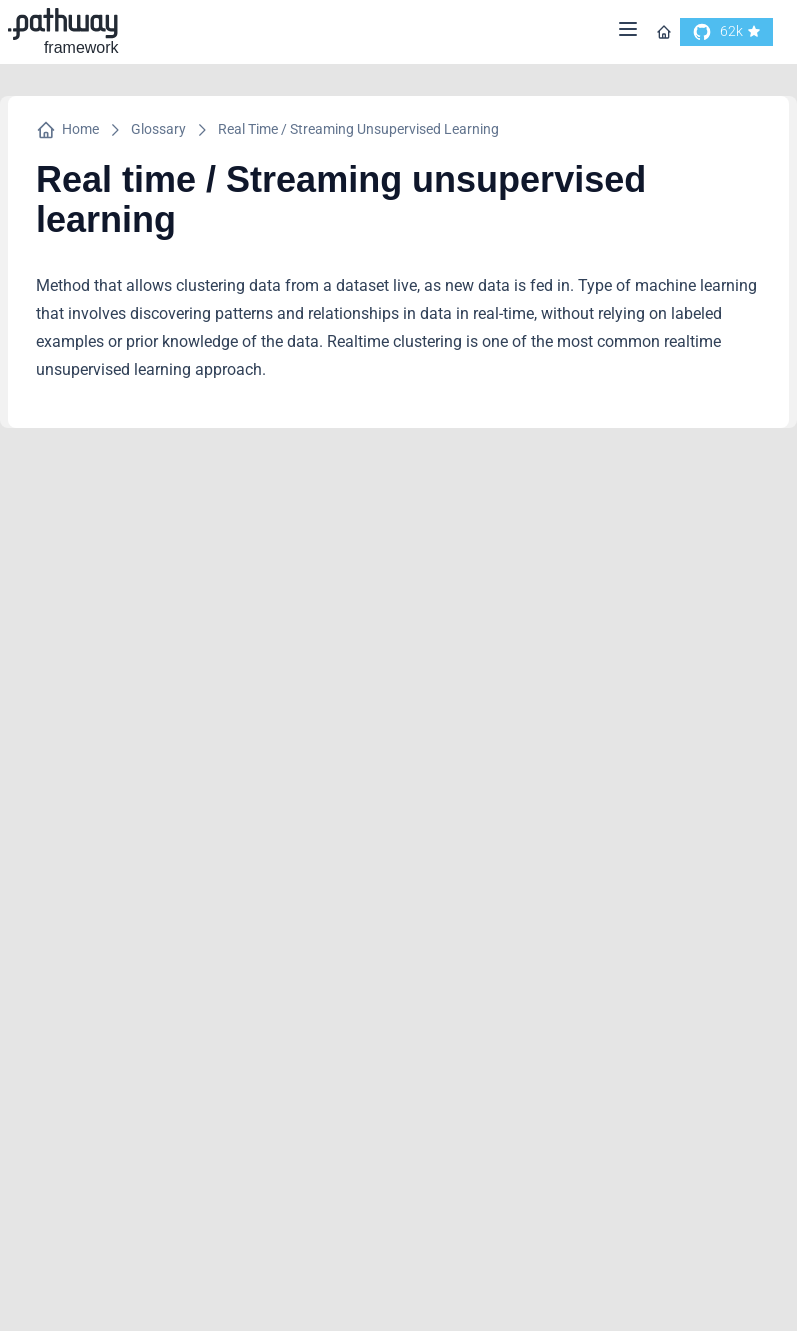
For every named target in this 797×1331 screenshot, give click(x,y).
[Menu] (628, 32)
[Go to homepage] (664, 32)
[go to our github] (726, 32)
